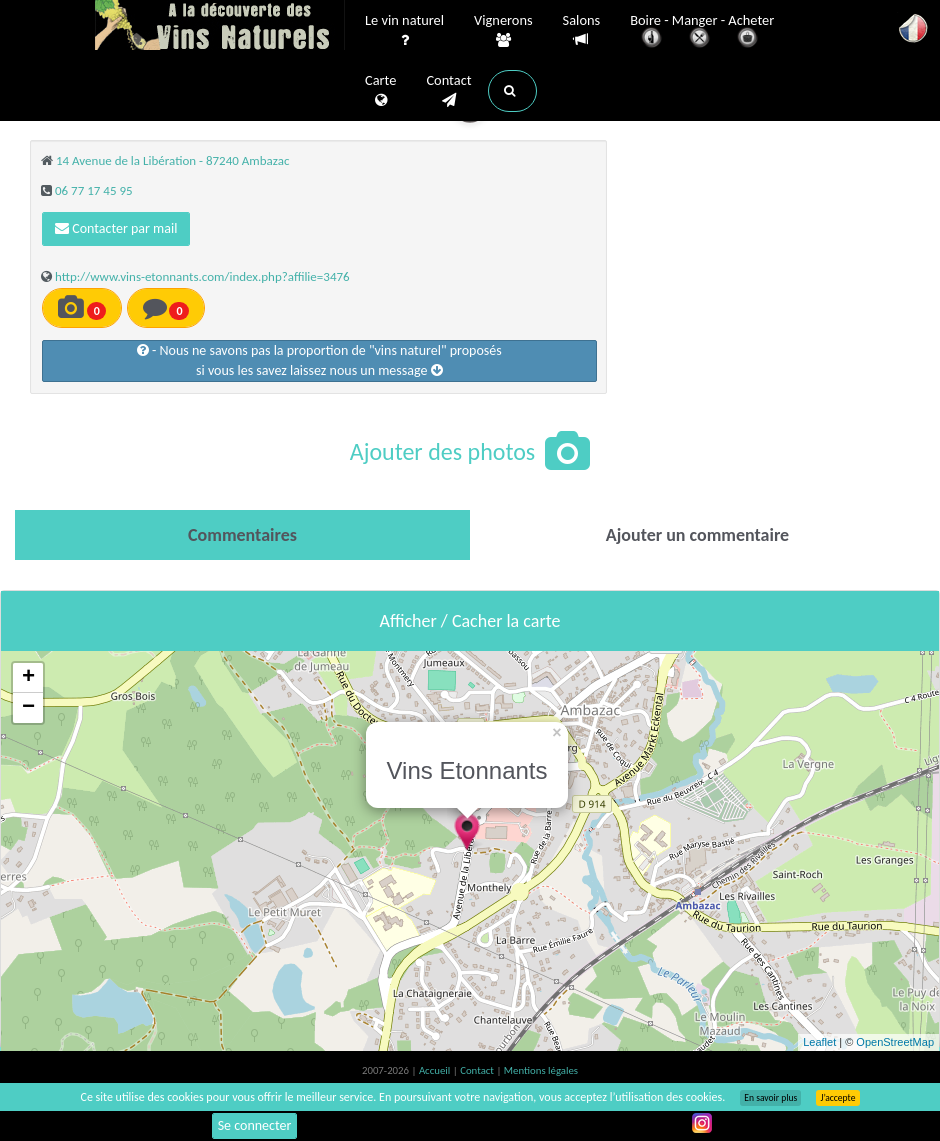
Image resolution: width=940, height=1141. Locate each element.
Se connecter (255, 1125)
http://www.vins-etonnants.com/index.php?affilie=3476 (202, 276)
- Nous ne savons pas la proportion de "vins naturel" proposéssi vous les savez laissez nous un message (319, 360)
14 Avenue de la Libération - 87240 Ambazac (172, 160)
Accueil (436, 1070)
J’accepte (837, 1098)
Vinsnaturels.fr (220, 27)
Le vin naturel (404, 31)
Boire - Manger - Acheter (702, 32)
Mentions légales (541, 1070)
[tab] (242, 535)
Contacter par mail (116, 228)
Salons (582, 30)
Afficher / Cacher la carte (470, 621)
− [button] (28, 708)
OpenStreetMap (895, 1042)
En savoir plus (770, 1098)
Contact (448, 91)
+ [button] (28, 678)
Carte (380, 91)
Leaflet (819, 1042)
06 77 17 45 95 (94, 190)
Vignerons (503, 31)
